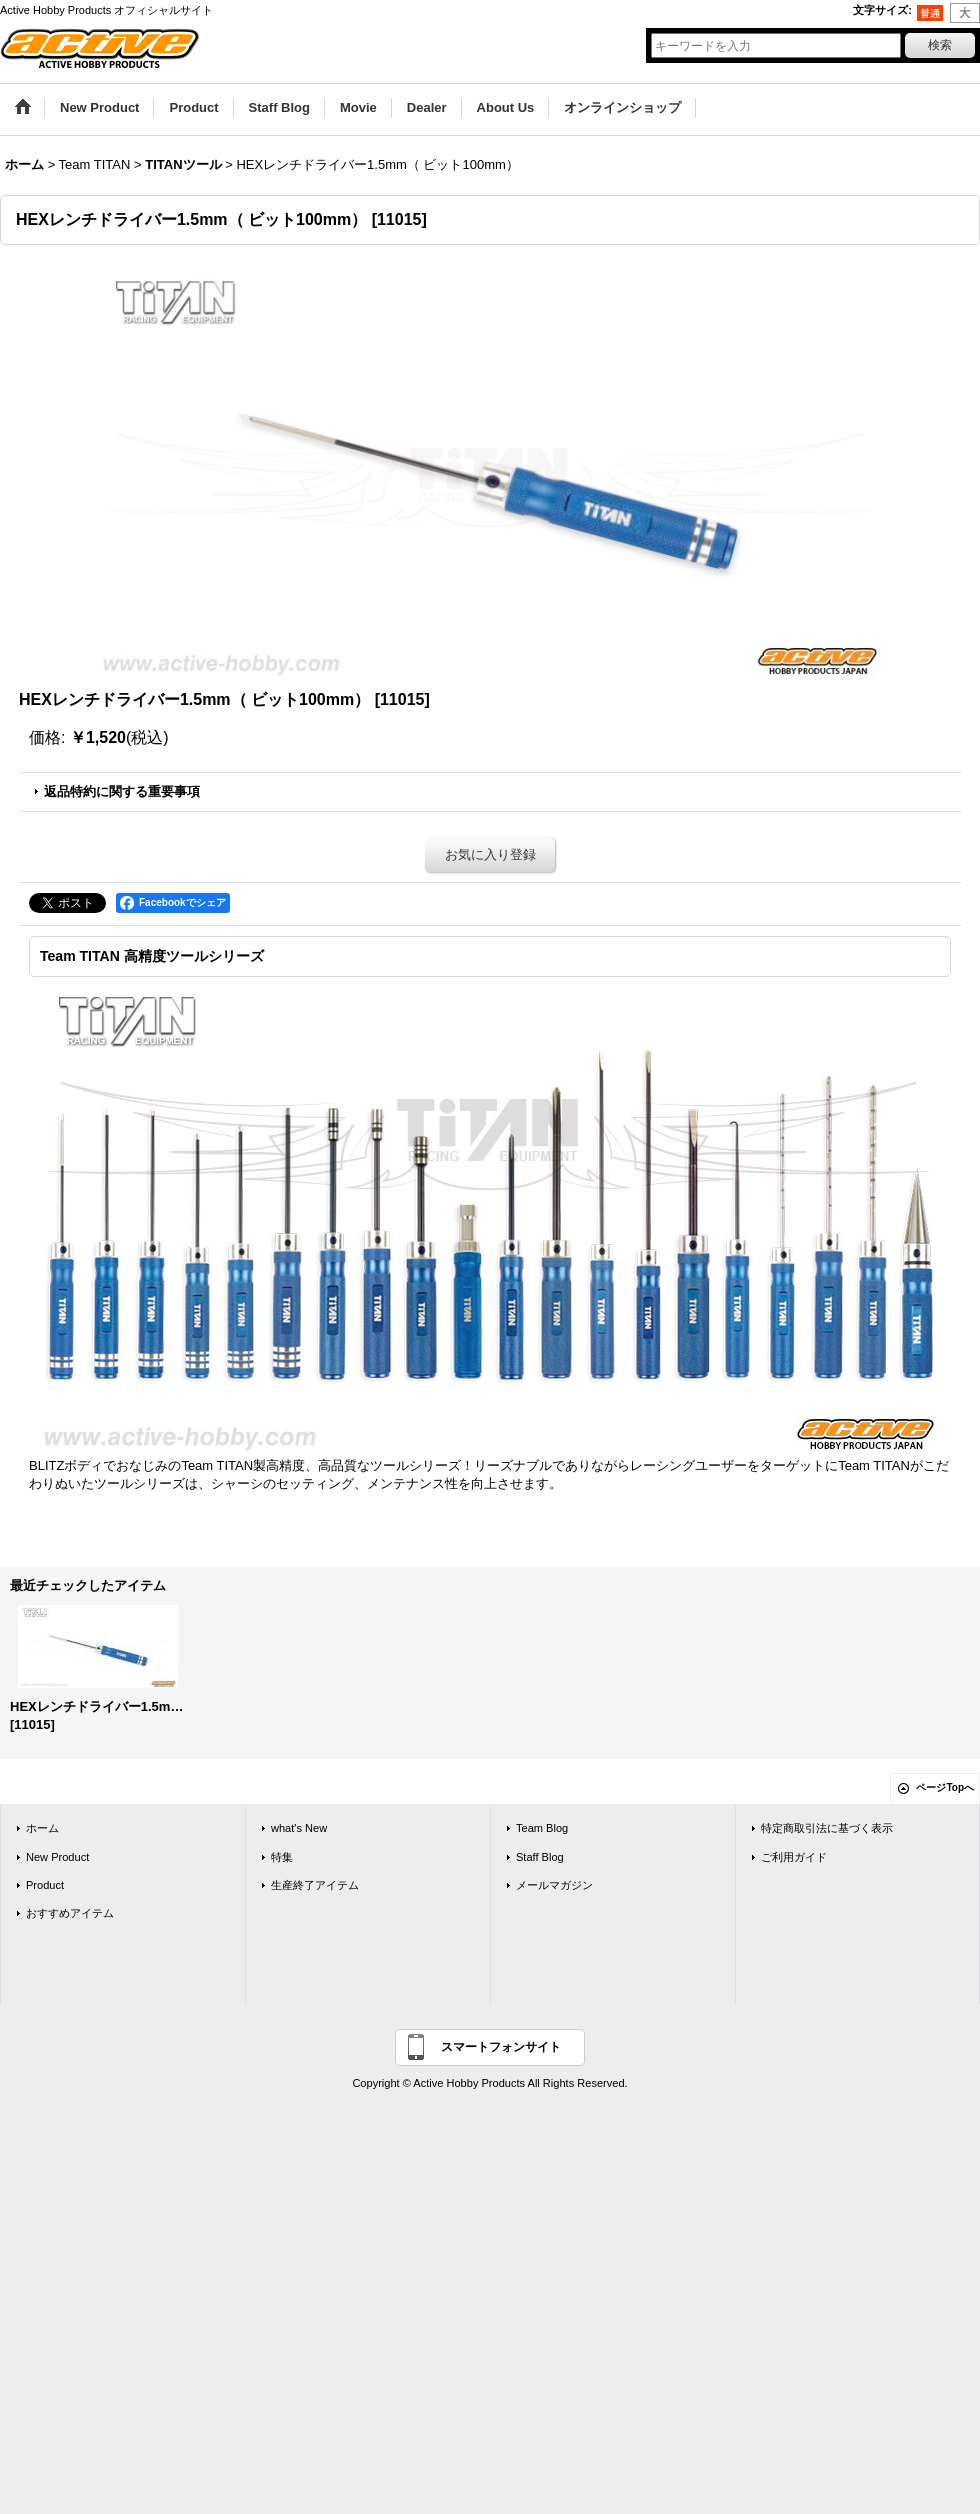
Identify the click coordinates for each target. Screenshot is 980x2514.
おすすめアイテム (70, 1913)
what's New (299, 1828)
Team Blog (542, 1828)
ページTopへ (945, 1787)
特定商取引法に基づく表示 (827, 1828)
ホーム (42, 1828)
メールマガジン (554, 1885)
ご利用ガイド (794, 1857)
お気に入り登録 (490, 854)
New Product (57, 1857)
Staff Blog (540, 1857)
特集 (282, 1857)
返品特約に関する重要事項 (122, 791)
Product (45, 1885)
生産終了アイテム (315, 1885)
